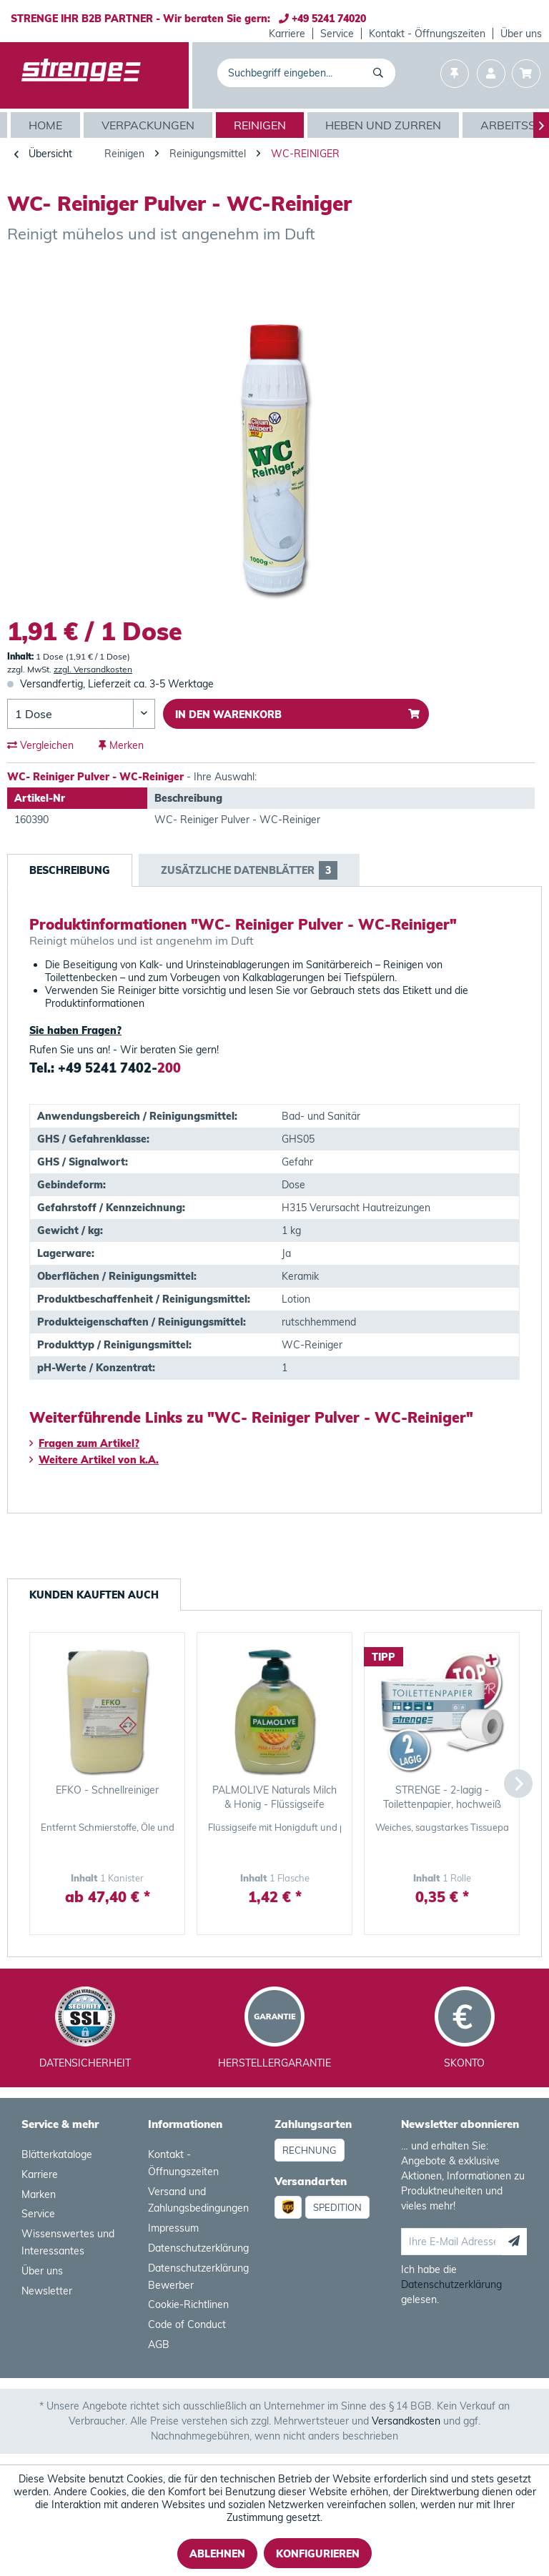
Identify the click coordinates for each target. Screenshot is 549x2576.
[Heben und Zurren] (385, 125)
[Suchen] (380, 73)
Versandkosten (406, 2421)
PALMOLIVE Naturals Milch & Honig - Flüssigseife (274, 1797)
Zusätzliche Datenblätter (249, 870)
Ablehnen (217, 2553)
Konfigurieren (318, 2553)
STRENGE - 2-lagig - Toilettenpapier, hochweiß (442, 1797)
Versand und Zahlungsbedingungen (198, 2200)
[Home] (47, 125)
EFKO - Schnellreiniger (107, 1790)
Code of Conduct (187, 2324)
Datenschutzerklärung (198, 2248)
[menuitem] (287, 33)
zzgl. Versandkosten (93, 669)
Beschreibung (69, 870)
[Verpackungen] (150, 125)
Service (337, 33)
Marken (38, 2194)
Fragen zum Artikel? (84, 1443)
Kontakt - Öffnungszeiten (427, 33)
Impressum (173, 2228)
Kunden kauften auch (94, 1594)
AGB (158, 2344)
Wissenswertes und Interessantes (67, 2242)
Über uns (521, 33)
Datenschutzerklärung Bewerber (198, 2277)
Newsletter (46, 2290)
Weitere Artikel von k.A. (94, 1459)
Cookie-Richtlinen (188, 2304)
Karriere (287, 33)
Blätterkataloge (56, 2154)
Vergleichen (40, 745)
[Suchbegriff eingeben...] (306, 73)
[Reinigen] (261, 125)
